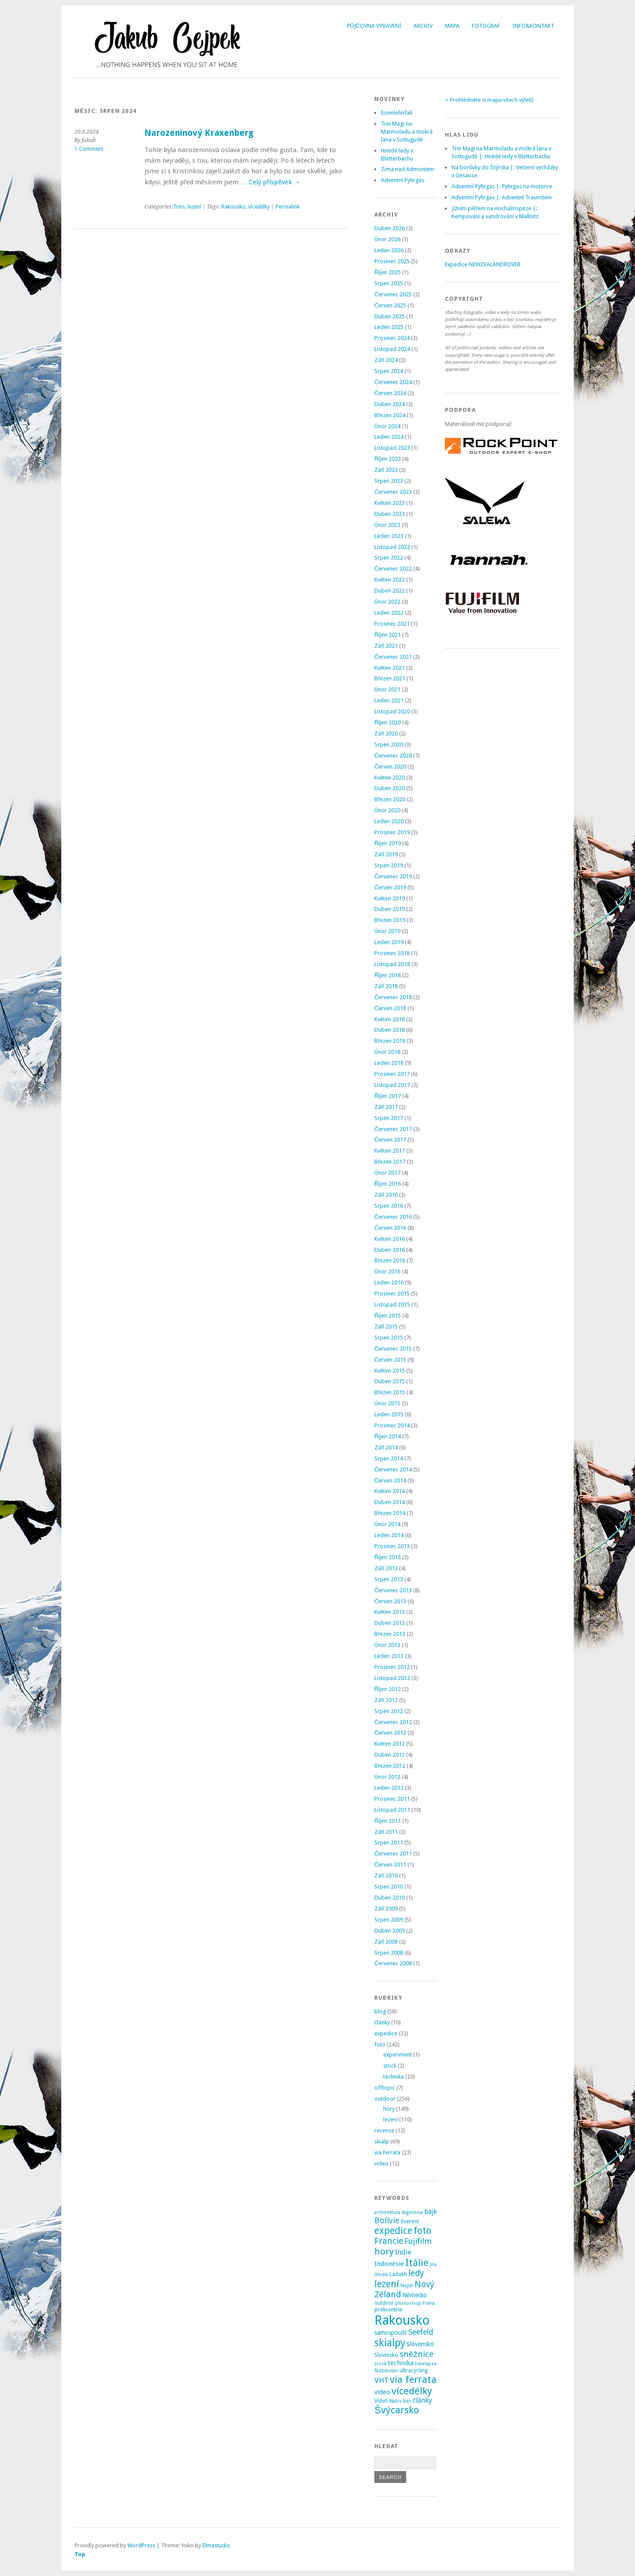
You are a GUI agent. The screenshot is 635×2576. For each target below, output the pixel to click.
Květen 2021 (389, 668)
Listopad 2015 (392, 1304)
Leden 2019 (388, 942)
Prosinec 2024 (392, 338)
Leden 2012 (388, 1788)
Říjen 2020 (387, 722)
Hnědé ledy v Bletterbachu (517, 156)
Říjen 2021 (387, 634)
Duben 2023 (389, 514)
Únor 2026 (387, 239)
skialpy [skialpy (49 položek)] (389, 2343)
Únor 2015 (387, 1403)
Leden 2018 (388, 1063)
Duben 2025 (389, 316)
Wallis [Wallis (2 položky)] (395, 2401)
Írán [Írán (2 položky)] (407, 2401)
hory (389, 2109)
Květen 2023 (389, 503)
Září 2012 (386, 1700)
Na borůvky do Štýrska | (482, 167)
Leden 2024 (388, 436)
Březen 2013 (389, 1634)
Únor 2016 (387, 1271)
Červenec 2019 (393, 876)
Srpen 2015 (388, 1337)
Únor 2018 (387, 1052)
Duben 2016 (389, 1250)
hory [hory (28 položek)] (384, 2251)
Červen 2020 (390, 766)
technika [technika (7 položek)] (401, 2363)
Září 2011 (386, 1832)
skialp (381, 2141)
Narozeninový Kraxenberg (199, 133)
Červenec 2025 (393, 294)
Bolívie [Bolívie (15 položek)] (387, 2220)
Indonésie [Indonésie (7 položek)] (389, 2264)
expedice (385, 2033)
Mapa (452, 25)
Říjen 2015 (387, 1315)
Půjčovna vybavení (374, 25)
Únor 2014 (387, 1524)
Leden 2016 (388, 1282)
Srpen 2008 (388, 1952)
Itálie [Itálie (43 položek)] (417, 2262)
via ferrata (387, 2152)
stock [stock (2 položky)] (380, 2364)
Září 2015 (386, 1326)
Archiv (423, 25)
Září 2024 (386, 360)
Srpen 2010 (388, 1886)
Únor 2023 (387, 525)
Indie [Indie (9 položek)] (403, 2252)
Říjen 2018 (387, 975)
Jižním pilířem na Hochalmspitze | (494, 208)
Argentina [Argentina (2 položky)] (412, 2212)
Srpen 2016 (388, 1205)
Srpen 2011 (388, 1842)
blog (380, 2011)
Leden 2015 (388, 1414)
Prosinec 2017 (392, 1074)
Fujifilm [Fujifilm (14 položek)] (418, 2241)
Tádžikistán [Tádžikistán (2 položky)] (386, 2371)
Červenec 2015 (393, 1348)
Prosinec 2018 (392, 953)
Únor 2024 (387, 426)
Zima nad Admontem (407, 169)
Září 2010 (386, 1875)
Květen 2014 (389, 1491)
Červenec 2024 (393, 382)
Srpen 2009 (388, 1919)
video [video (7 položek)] (382, 2392)
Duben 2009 (389, 1930)
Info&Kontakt (533, 25)
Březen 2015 (389, 1392)
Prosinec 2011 (392, 1799)
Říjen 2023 (387, 458)
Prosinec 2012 (392, 1667)
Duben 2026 (389, 228)
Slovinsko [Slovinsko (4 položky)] (386, 2355)
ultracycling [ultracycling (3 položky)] (414, 2370)
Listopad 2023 (392, 447)
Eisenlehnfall (396, 112)
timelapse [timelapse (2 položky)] (426, 2364)
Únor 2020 (387, 810)
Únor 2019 (387, 931)
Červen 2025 (390, 305)
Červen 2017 (390, 1139)
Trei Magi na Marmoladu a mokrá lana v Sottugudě (407, 131)
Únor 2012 (387, 1776)
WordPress (141, 2545)
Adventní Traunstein (527, 197)
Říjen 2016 (387, 1183)
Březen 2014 (389, 1513)
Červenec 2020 (393, 755)
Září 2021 (386, 645)
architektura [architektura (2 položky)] (387, 2212)
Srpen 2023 (388, 481)
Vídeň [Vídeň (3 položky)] (381, 2401)
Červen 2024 (390, 393)
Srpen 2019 (388, 865)
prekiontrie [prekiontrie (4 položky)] (388, 2309)
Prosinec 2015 (392, 1293)
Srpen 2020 (388, 744)
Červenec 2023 (393, 492)
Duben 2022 (389, 590)
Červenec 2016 (393, 1216)
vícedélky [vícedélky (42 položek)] (412, 2391)
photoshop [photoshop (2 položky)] (408, 2303)
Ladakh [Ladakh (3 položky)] (398, 2274)
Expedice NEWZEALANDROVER (482, 264)
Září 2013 (386, 1568)
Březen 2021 (389, 678)
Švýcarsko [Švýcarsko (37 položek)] (396, 2409)
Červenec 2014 (393, 1469)
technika (393, 2076)
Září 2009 (386, 1908)
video (381, 2163)
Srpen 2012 (388, 1711)
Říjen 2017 (387, 1096)
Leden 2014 (388, 1535)
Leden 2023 (388, 536)
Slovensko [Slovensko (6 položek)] (420, 2344)
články (382, 2022)
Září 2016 (386, 1194)
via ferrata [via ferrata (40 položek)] (413, 2379)
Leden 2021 (388, 700)
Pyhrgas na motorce (527, 186)
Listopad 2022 (392, 547)
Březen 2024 (389, 415)
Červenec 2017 (393, 1129)
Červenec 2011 (393, 1853)
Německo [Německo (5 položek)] (414, 2295)
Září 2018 (386, 986)
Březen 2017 (389, 1161)
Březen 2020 (389, 799)
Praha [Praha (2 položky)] (428, 2303)
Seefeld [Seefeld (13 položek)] (420, 2332)
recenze (384, 2130)
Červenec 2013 (393, 1590)
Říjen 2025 (387, 272)
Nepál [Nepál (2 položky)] (406, 2286)
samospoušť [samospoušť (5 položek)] (390, 2332)
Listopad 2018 (392, 964)
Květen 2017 (389, 1150)
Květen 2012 (389, 1743)
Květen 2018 (389, 1019)
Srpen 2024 (388, 371)
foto (179, 207)
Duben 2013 (389, 1623)
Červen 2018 (390, 1008)
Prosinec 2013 (392, 1546)
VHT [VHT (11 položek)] (381, 2380)
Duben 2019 (389, 909)
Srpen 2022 (388, 557)
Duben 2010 (389, 1897)
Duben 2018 (389, 1030)
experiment (397, 2054)
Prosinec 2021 (392, 623)
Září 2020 (386, 733)
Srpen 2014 (388, 1458)
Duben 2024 (389, 404)
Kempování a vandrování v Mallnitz (495, 216)
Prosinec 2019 (392, 832)
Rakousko (233, 207)
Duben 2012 (389, 1754)
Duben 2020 (389, 788)
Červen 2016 (390, 1228)
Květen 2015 (389, 1370)
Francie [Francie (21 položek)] (388, 2241)
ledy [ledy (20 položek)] (416, 2273)
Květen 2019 (389, 898)
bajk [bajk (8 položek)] (430, 2212)
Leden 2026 (388, 250)
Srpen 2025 (388, 283)
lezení (194, 207)
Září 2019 (386, 854)
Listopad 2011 (392, 1810)
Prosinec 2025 (392, 261)
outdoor (385, 2098)
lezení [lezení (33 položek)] (386, 2283)
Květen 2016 (389, 1239)
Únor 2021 (387, 689)
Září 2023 (386, 470)
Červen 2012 (390, 1732)
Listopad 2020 (392, 711)
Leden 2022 (388, 612)
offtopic (384, 2087)
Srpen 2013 (388, 1579)
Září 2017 (386, 1107)
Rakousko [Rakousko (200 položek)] (402, 2320)
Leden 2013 (388, 1656)
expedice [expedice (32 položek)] (393, 2230)
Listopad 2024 (392, 349)
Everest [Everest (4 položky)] (410, 2221)
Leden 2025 (388, 327)
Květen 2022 (389, 579)
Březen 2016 (389, 1260)
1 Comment (89, 149)
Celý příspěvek (274, 182)
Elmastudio (216, 2545)
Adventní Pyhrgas (402, 180)
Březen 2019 (389, 920)
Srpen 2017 (388, 1118)
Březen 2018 (389, 1041)
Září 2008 (386, 1941)
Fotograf (486, 25)
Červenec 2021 (393, 656)
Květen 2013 (389, 1612)
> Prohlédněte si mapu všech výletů (489, 100)
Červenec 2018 (393, 997)
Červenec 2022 (393, 568)
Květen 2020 (389, 777)
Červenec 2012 (393, 1722)
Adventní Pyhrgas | (475, 186)
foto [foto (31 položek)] (422, 2230)
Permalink (288, 207)
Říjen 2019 (387, 843)
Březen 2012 (389, 1765)
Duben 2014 (389, 1502)
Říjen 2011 (387, 1821)
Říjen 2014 (387, 1436)
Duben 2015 (389, 1381)
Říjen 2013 (387, 1557)
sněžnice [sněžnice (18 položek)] (416, 2354)
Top (80, 2554)
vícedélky (259, 207)
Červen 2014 (390, 1480)
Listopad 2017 (392, 1085)
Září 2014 (386, 1447)
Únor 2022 (387, 601)
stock (389, 2065)
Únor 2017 (387, 1172)
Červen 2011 (390, 1864)
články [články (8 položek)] (423, 2400)
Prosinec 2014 (392, 1425)
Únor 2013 (387, 1645)
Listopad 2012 (392, 1678)
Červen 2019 (390, 887)
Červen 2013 (390, 1601)
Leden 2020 (388, 821)
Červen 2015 (390, 1359)
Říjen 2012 (387, 1689)
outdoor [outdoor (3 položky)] (384, 2303)
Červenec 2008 (393, 1963)
